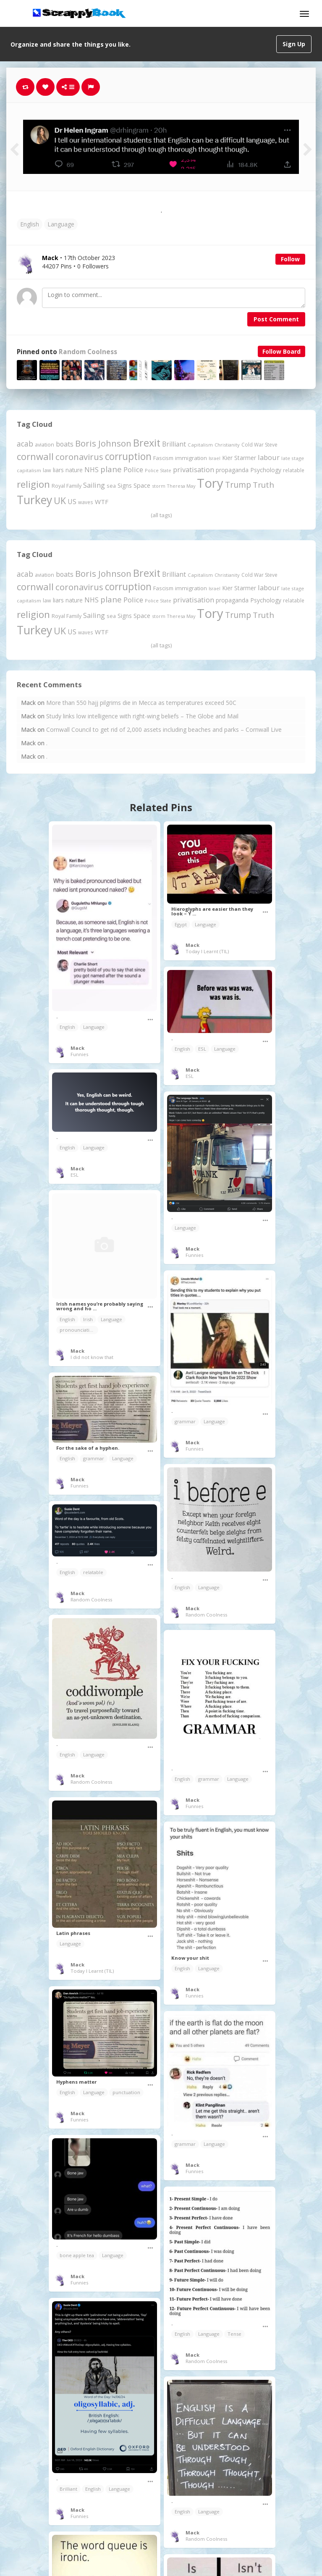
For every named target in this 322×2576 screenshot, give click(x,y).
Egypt (181, 924)
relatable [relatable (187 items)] (293, 470)
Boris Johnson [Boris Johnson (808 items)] (103, 443)
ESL (202, 1049)
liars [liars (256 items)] (58, 470)
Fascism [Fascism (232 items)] (163, 458)
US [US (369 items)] (72, 501)
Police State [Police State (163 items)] (158, 470)
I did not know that (92, 1357)
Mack (77, 1048)
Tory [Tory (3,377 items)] (210, 483)
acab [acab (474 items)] (25, 444)
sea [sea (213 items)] (111, 485)
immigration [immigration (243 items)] (191, 458)
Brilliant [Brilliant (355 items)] (174, 444)
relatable (93, 1572)
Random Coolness (88, 351)
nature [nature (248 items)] (74, 470)
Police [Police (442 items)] (133, 469)
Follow (290, 259)
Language (60, 224)
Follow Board (281, 351)
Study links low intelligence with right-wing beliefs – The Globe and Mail (142, 716)
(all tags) (161, 515)
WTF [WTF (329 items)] (101, 501)
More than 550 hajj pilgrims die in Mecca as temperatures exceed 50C (141, 703)
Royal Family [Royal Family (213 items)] (66, 485)
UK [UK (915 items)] (60, 500)
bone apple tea (77, 2255)
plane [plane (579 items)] (111, 469)
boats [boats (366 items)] (64, 444)
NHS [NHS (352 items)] (91, 469)
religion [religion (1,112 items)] (33, 484)
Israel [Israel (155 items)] (214, 458)
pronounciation (78, 1330)
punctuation (126, 2092)
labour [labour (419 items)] (269, 457)
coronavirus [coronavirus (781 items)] (79, 457)
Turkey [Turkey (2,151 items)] (34, 499)
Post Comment (276, 319)
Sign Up (294, 44)
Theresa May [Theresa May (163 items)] (181, 486)
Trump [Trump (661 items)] (238, 484)
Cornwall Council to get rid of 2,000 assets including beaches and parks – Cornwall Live (164, 729)
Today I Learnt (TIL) (207, 951)
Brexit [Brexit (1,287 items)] (146, 442)
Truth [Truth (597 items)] (263, 484)
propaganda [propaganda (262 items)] (232, 470)
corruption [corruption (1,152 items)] (128, 456)
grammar (185, 1421)
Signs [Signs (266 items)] (125, 485)
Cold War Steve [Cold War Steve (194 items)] (259, 444)
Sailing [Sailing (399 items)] (94, 485)
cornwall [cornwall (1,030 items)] (35, 456)
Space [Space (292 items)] (142, 485)
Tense (234, 2334)
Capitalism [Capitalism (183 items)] (200, 445)
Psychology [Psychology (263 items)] (265, 470)
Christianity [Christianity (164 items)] (227, 445)
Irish (88, 1319)
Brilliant (68, 2489)
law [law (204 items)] (47, 470)
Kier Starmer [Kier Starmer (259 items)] (239, 458)
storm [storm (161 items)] (158, 486)
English (29, 224)
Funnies (79, 1054)
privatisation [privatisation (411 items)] (193, 469)
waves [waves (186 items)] (85, 502)
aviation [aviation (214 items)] (44, 444)
